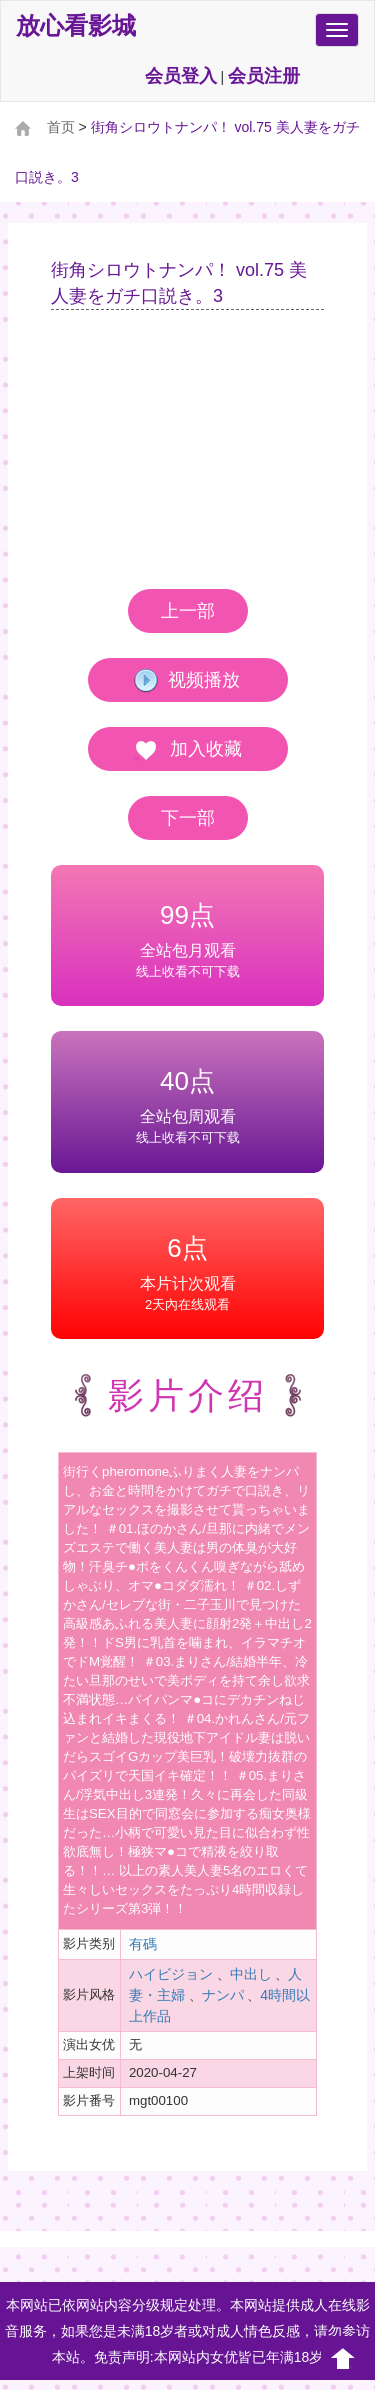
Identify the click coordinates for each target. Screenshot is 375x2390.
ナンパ (223, 1995)
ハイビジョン (171, 1974)
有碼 (143, 1944)
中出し (251, 1974)
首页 (61, 127)
